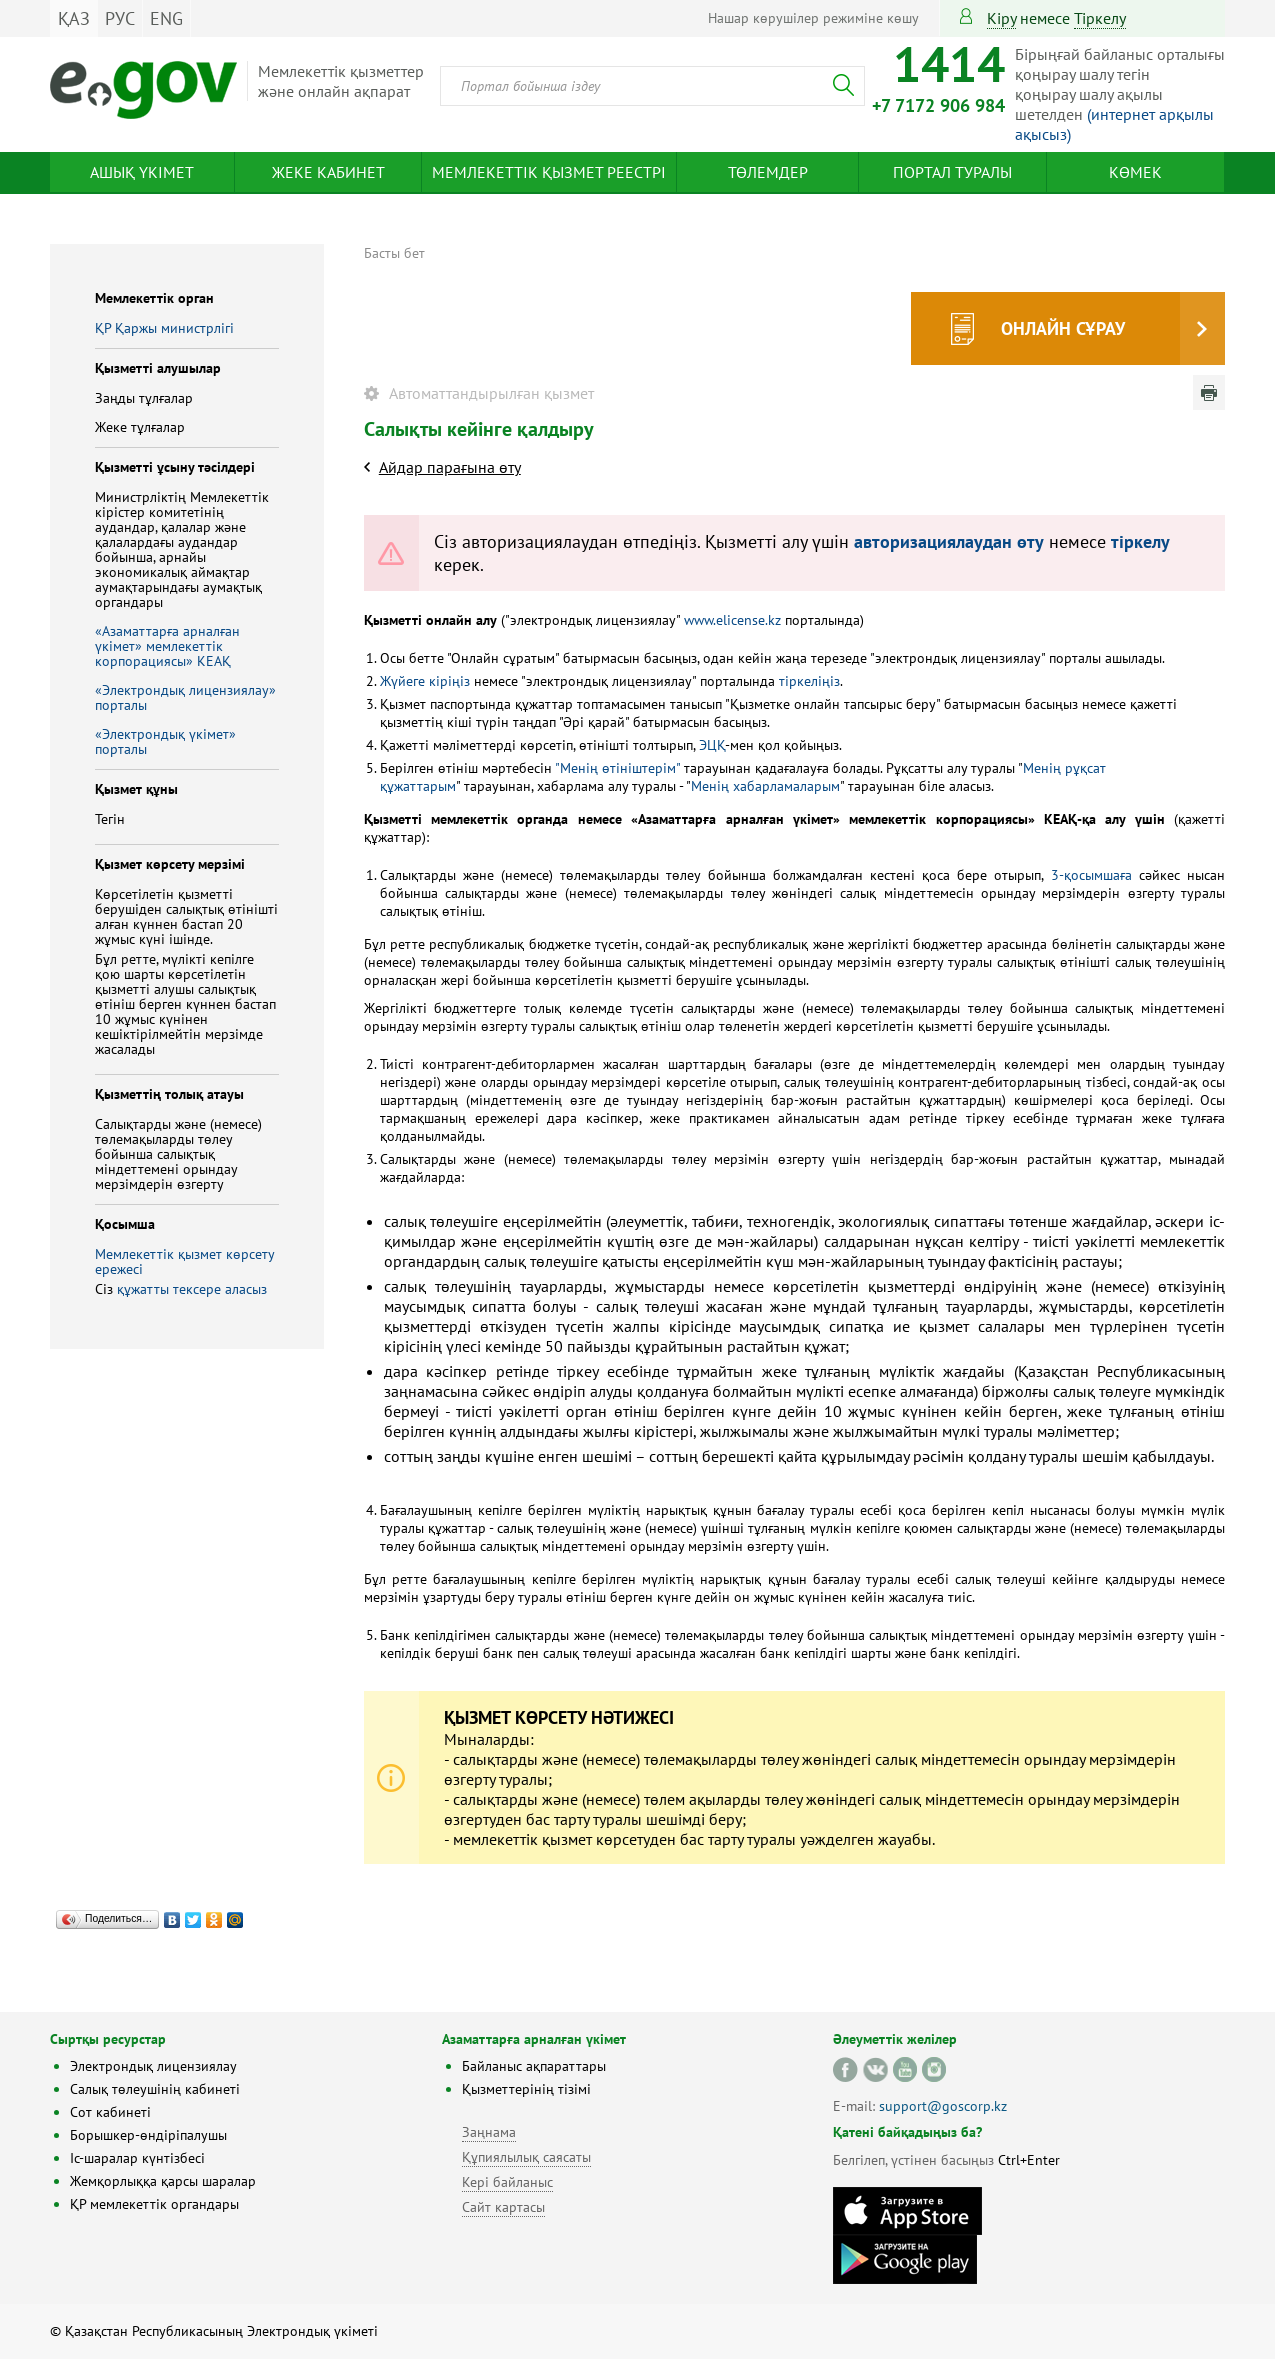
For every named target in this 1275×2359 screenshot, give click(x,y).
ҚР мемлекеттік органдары (154, 2204)
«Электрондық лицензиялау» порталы (185, 697)
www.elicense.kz (732, 620)
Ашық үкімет (142, 172)
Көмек (1135, 172)
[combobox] (652, 86)
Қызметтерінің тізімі (526, 2089)
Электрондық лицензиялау (153, 2066)
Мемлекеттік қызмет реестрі (549, 172)
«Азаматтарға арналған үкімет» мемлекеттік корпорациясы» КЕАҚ (167, 646)
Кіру (1001, 18)
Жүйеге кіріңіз (425, 681)
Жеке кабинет (328, 172)
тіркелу (1100, 18)
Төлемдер (768, 172)
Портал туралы (952, 172)
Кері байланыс (507, 2182)
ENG (166, 18)
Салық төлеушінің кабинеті (155, 2089)
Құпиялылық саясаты (526, 2157)
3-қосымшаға (1091, 875)
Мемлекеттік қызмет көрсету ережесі (184, 1261)
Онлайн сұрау (1063, 328)
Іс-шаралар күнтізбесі (137, 2158)
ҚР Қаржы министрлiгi (164, 328)
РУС (120, 18)
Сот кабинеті (110, 2112)
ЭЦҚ (712, 745)
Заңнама (489, 2132)
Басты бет (394, 253)
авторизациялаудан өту (949, 541)
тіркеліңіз (807, 681)
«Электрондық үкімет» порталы (165, 741)
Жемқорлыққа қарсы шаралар (163, 2181)
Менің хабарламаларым (765, 786)
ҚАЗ (74, 18)
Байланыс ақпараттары (534, 2066)
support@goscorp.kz (943, 2106)
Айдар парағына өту (450, 467)
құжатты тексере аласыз (192, 1289)
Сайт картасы (503, 2207)
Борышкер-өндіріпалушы (148, 2135)
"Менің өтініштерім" (617, 768)
